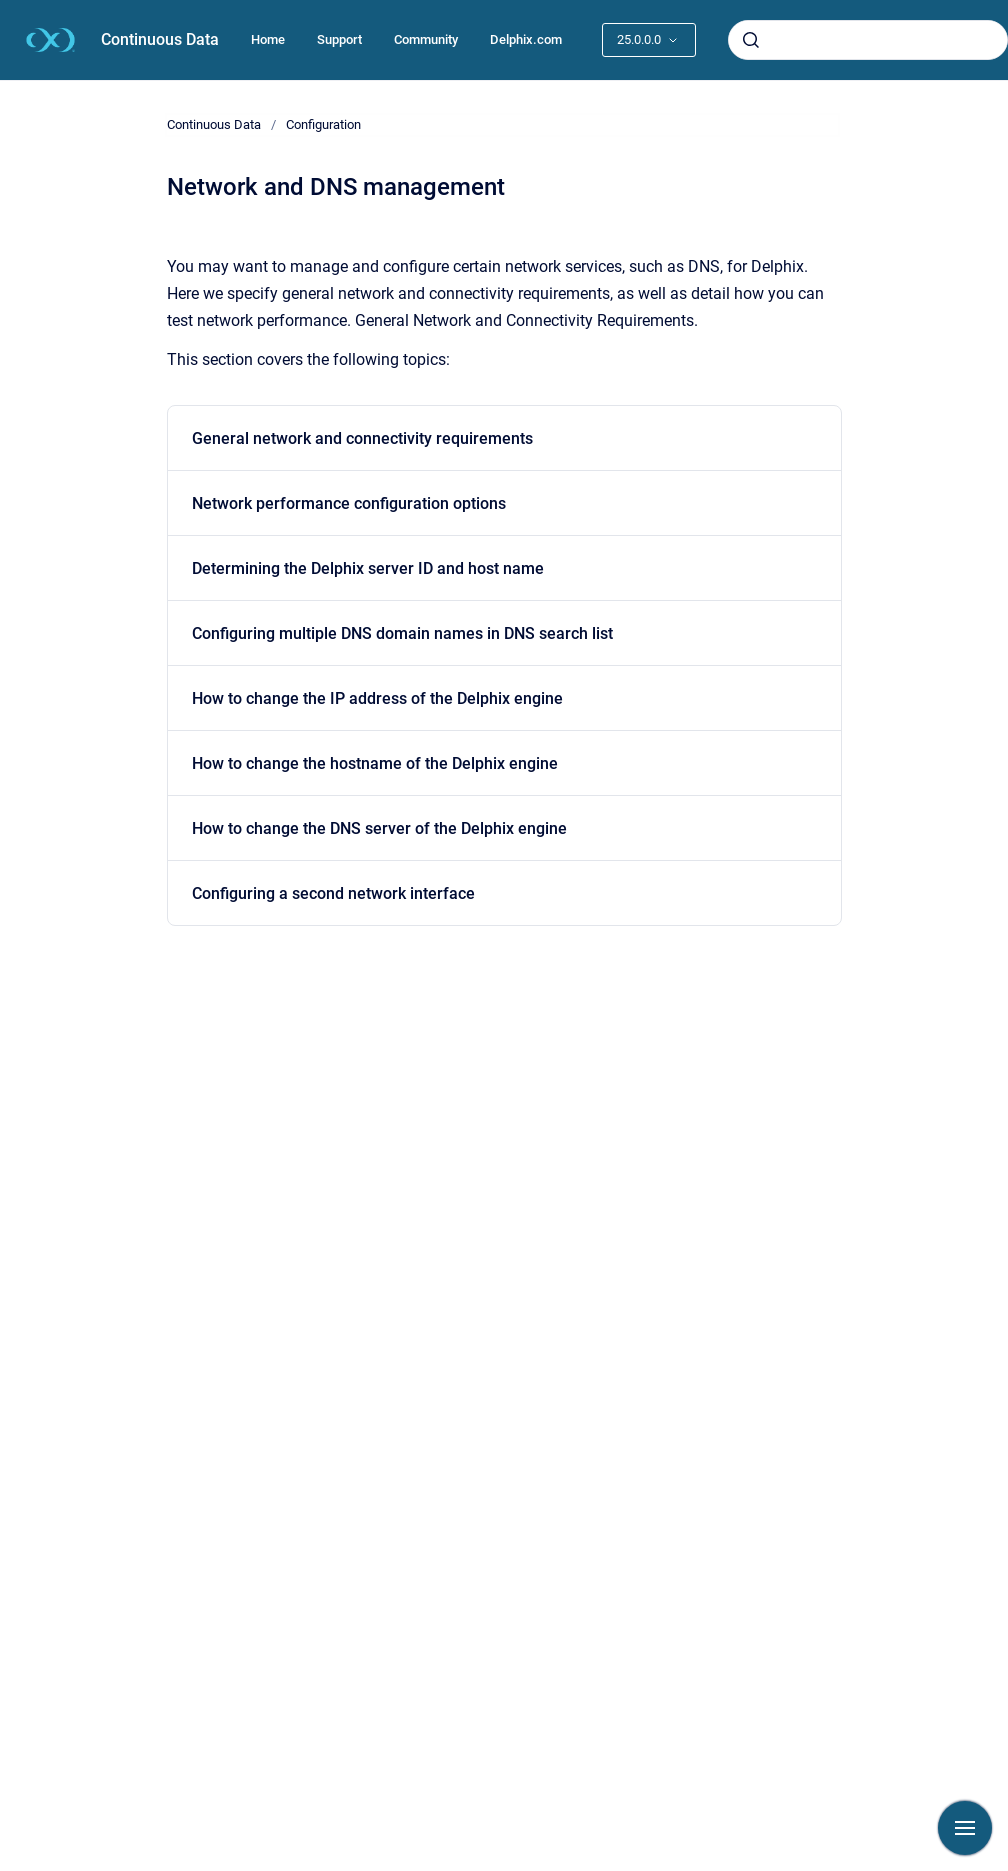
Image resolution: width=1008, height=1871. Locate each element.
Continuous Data (160, 39)
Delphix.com (526, 39)
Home (268, 39)
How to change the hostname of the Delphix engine (375, 763)
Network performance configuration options (349, 503)
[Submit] (751, 40)
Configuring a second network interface (333, 893)
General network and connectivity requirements (362, 438)
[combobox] (868, 40)
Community (426, 39)
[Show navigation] (965, 1828)
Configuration (323, 124)
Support (339, 39)
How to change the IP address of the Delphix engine (377, 698)
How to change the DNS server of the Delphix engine (379, 828)
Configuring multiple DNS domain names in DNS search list (402, 633)
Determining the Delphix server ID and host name (368, 568)
